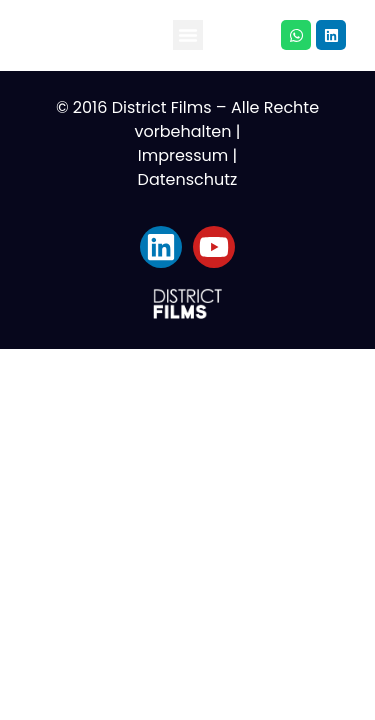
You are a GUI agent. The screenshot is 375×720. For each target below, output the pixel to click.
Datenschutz (188, 179)
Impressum (183, 155)
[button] (188, 35)
